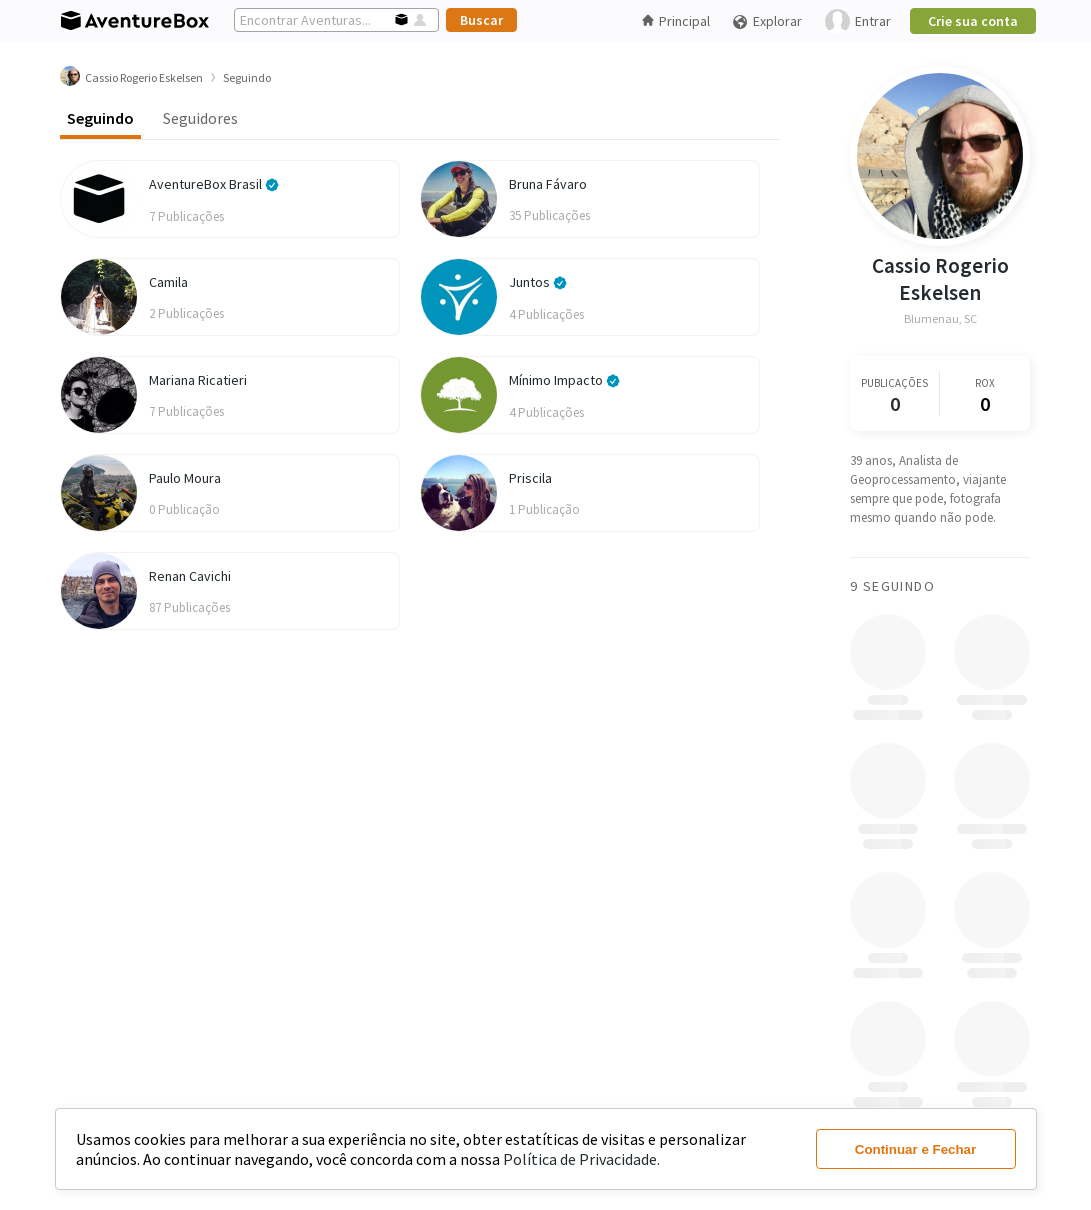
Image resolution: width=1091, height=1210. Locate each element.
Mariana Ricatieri (198, 380)
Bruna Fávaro (548, 184)
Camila (168, 282)
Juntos (538, 282)
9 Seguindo (892, 586)
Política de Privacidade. (581, 1159)
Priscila (530, 478)
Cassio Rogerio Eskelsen (939, 279)
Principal (676, 21)
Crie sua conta (973, 21)
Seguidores (200, 118)
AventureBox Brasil (214, 184)
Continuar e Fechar (915, 1149)
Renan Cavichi (190, 576)
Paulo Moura (185, 478)
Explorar (767, 21)
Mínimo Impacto (564, 380)
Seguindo (100, 118)
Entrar (858, 21)
